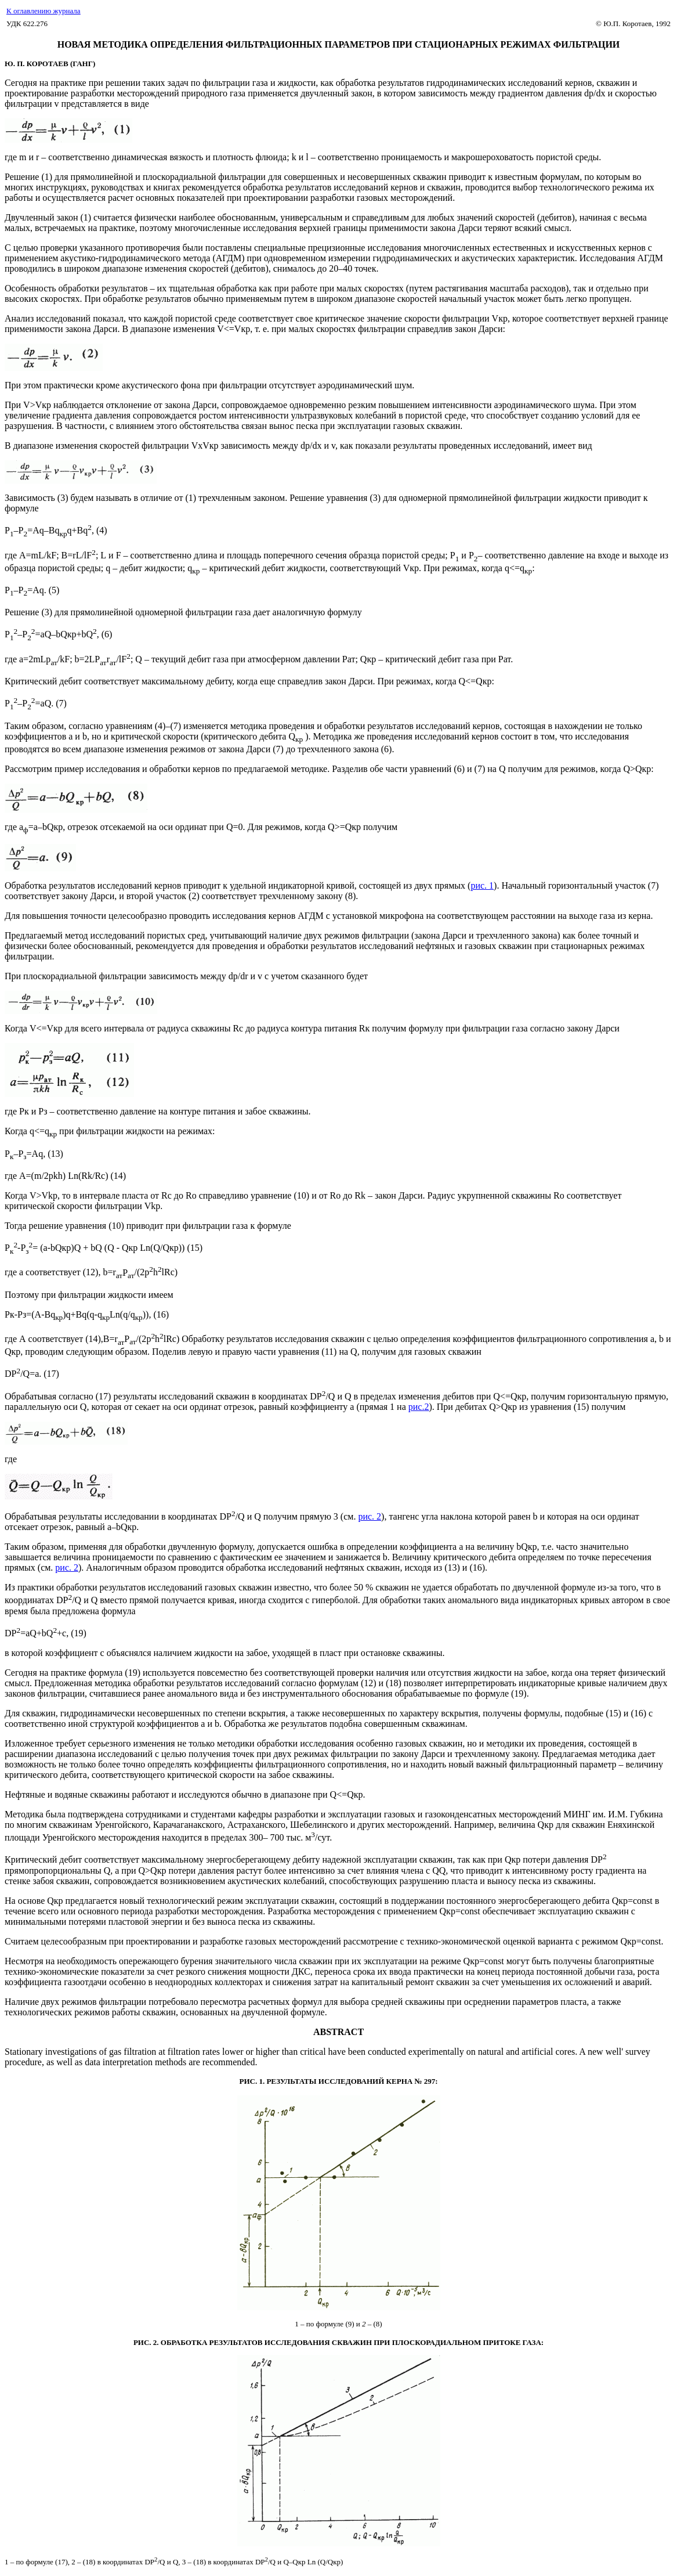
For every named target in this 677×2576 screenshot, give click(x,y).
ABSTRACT (338, 2032)
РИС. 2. (147, 2342)
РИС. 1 (250, 2081)
